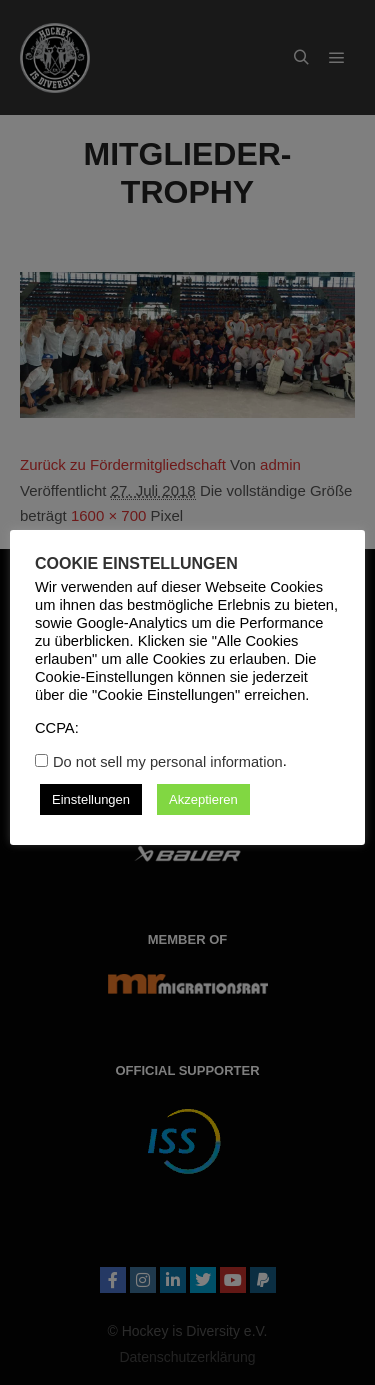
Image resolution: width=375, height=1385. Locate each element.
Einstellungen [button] (91, 799)
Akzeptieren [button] (203, 799)
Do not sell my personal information (168, 762)
